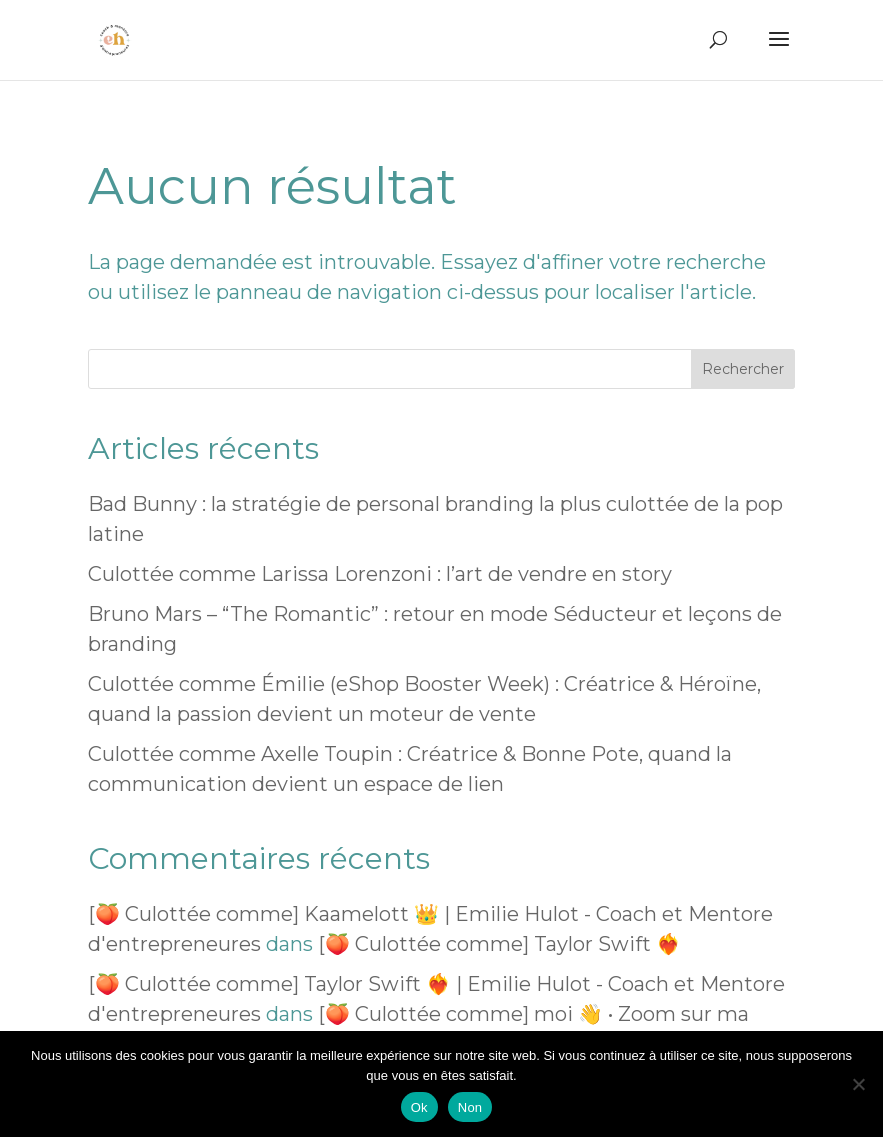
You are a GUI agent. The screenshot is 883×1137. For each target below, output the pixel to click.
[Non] (858, 1084)
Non (470, 1107)
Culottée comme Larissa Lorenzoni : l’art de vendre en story (380, 574)
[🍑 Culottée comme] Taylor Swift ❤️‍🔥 (499, 944)
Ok (419, 1107)
